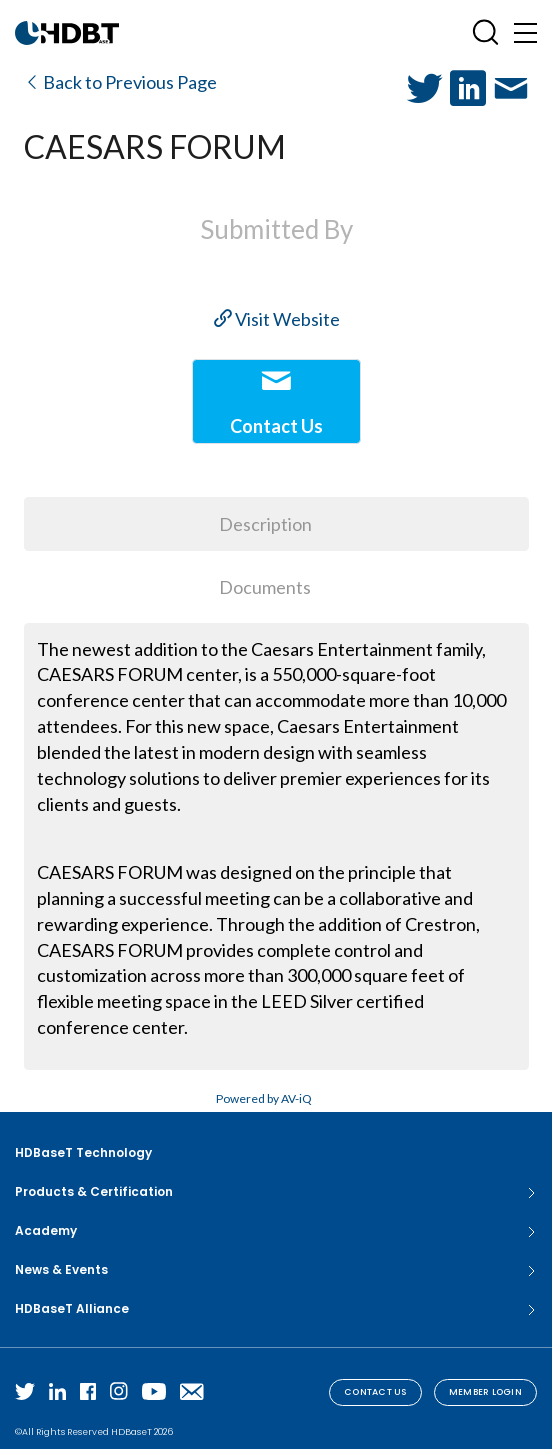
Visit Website (277, 319)
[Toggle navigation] (525, 32)
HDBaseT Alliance (276, 1309)
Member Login (485, 1392)
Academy (276, 1231)
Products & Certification (276, 1192)
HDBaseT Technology (83, 1152)
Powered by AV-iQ (264, 1098)
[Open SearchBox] (485, 32)
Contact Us (375, 1392)
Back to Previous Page (120, 82)
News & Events (276, 1270)
